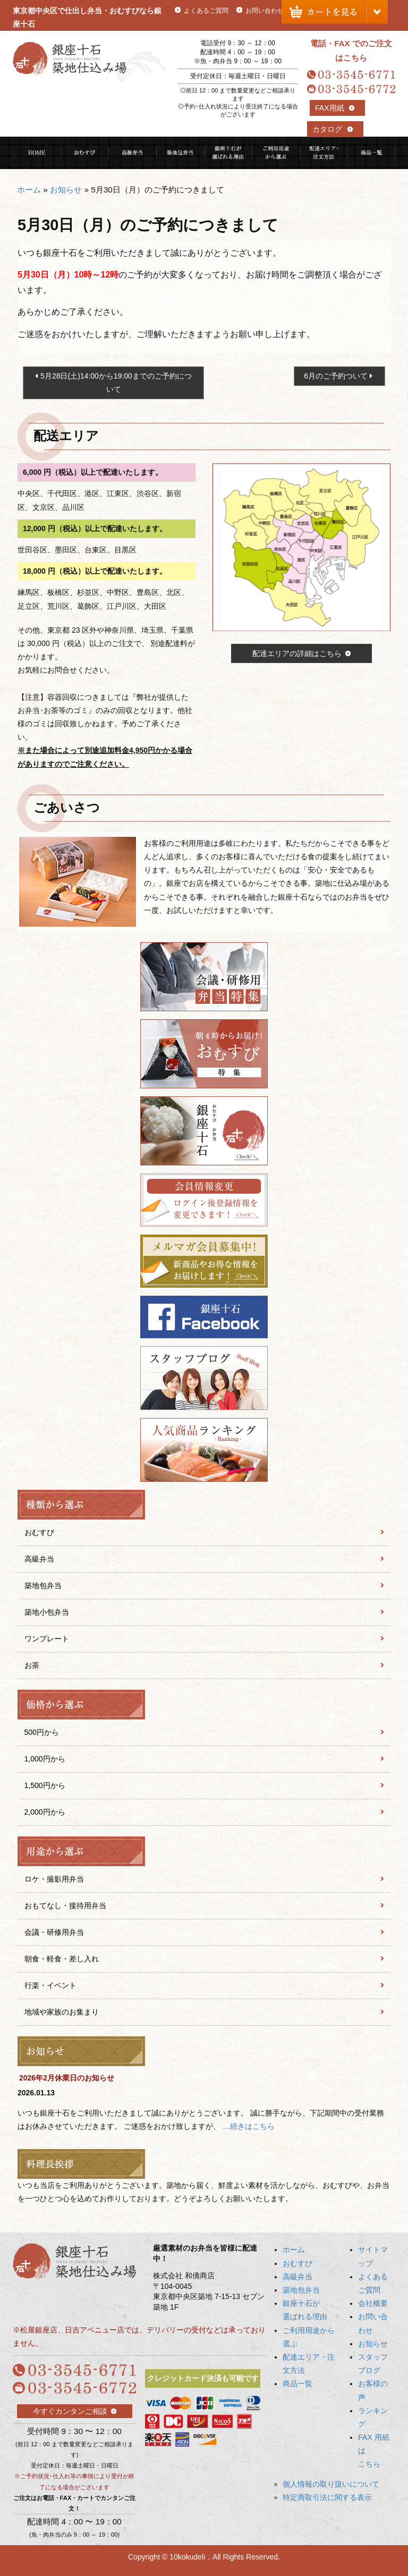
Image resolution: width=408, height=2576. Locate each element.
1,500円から (44, 1785)
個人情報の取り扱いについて (331, 2484)
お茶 (31, 1665)
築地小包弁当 (46, 1612)
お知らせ (66, 189)
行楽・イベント (50, 1985)
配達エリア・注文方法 (323, 153)
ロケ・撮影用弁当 (54, 1879)
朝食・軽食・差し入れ (61, 1958)
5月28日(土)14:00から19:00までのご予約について (116, 382)
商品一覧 (371, 153)
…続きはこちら (249, 2126)
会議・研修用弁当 (54, 1932)
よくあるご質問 (206, 10)
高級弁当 (132, 153)
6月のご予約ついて (336, 376)
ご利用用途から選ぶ (276, 153)
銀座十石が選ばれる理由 (228, 153)
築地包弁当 (180, 153)
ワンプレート (46, 1638)
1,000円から (44, 1759)
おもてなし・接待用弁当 (65, 1905)
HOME (37, 153)
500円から (41, 1732)
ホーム (29, 189)
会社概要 (373, 2303)
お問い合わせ (264, 10)
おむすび (84, 153)
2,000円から (44, 1812)
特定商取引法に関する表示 (327, 2497)
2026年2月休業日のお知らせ (66, 2078)
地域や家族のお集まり (61, 2012)
